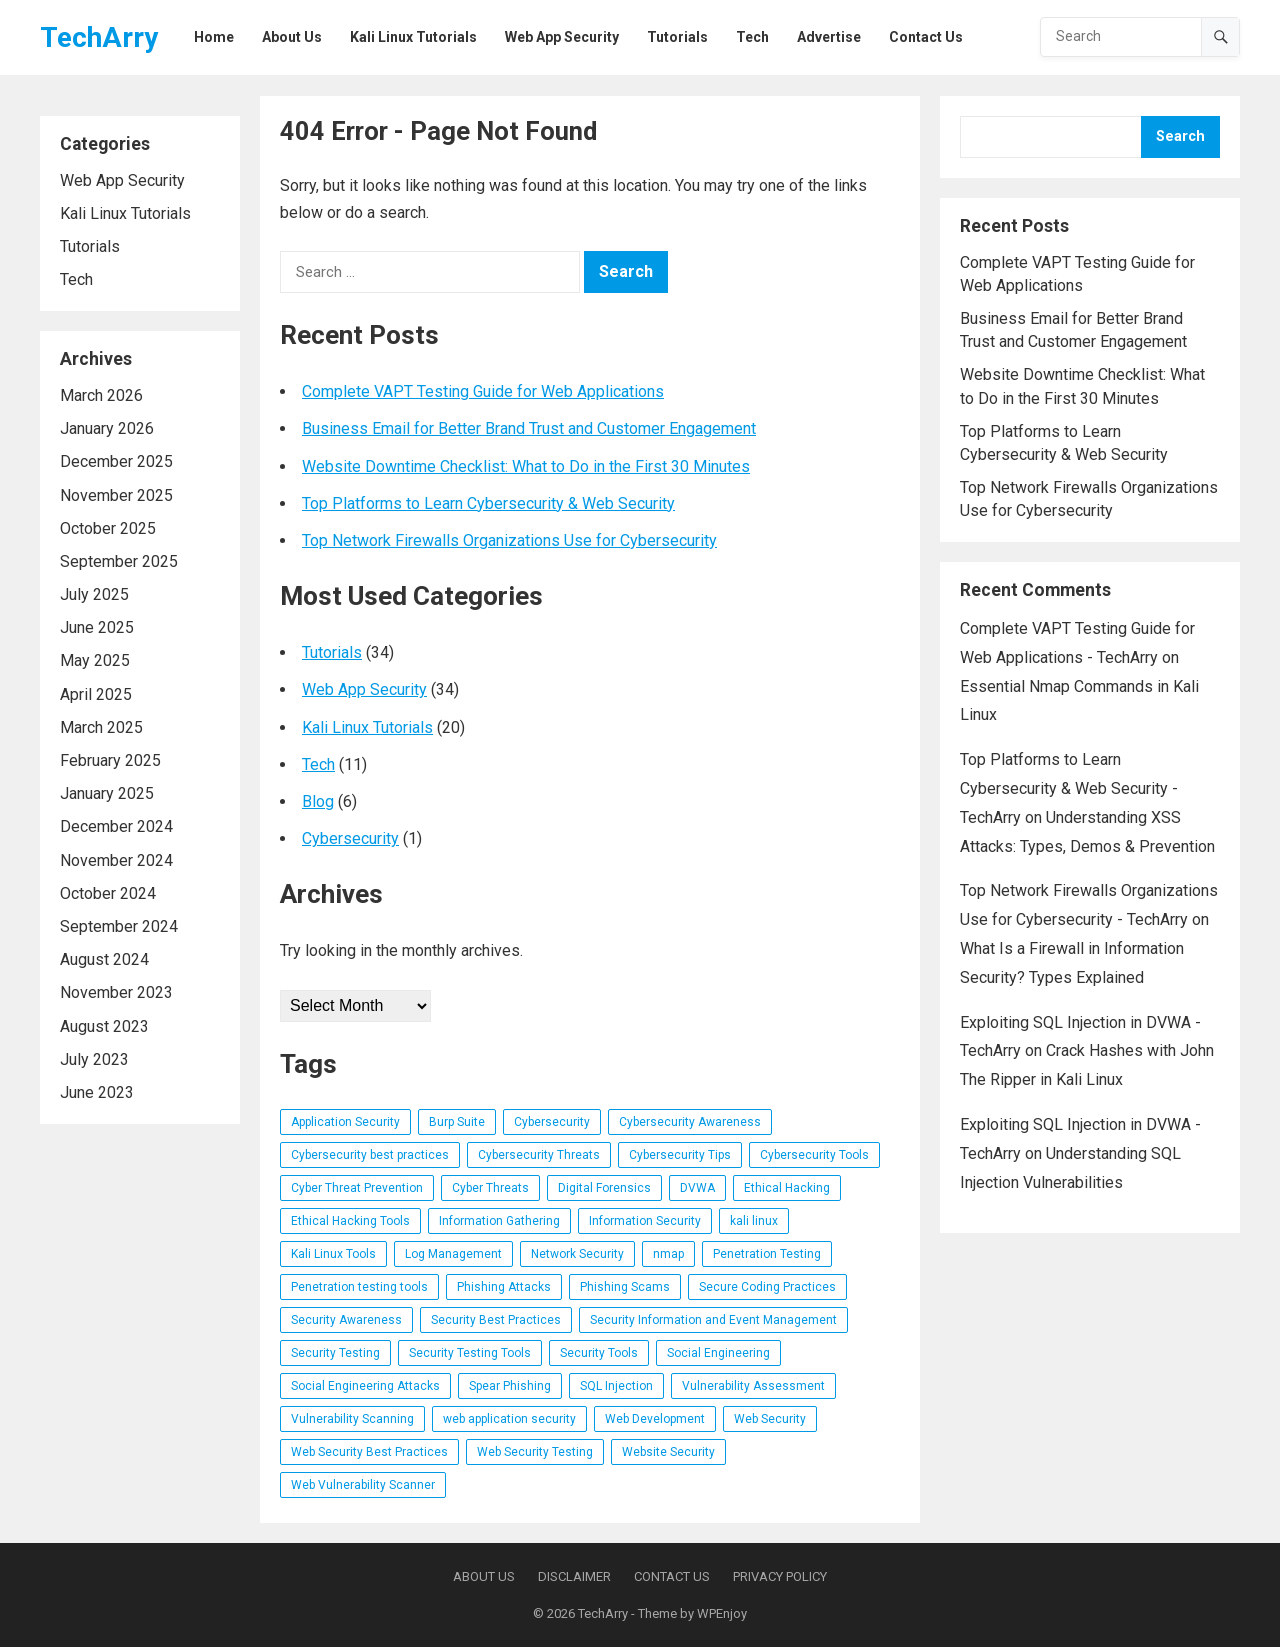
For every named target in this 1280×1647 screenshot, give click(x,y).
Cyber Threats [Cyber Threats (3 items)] (490, 1188)
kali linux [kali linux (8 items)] (754, 1221)
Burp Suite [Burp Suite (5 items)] (457, 1122)
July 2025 (94, 594)
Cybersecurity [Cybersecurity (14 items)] (552, 1122)
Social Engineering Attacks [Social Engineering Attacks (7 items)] (365, 1386)
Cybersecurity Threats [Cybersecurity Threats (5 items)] (539, 1155)
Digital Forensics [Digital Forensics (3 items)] (604, 1188)
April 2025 (96, 694)
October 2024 (108, 893)
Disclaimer (574, 1576)
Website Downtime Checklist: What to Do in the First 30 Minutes (526, 466)
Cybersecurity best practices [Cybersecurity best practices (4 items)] (370, 1155)
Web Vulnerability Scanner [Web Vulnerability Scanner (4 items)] (363, 1485)
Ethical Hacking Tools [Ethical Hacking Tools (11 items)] (350, 1221)
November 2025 (116, 495)
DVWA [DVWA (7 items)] (697, 1188)
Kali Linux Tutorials (125, 213)
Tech (76, 279)
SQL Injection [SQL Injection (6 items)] (616, 1386)
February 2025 (110, 760)
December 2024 (116, 826)
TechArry (99, 37)
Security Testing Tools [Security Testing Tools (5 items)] (470, 1353)
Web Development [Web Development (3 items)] (655, 1419)
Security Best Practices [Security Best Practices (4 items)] (496, 1320)
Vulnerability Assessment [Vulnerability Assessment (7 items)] (753, 1386)
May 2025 (95, 660)
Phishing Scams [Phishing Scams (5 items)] (625, 1287)
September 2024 (119, 926)
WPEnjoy (722, 1613)
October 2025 (108, 528)
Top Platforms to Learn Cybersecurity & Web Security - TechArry (1069, 788)
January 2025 (107, 793)
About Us (484, 1576)
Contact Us (672, 1576)
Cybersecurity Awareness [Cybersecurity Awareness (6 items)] (690, 1122)
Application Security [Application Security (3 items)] (345, 1122)
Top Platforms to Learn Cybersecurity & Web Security (488, 503)
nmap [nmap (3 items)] (668, 1254)
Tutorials (90, 246)
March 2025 (101, 727)
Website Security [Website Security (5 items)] (668, 1452)
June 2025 (97, 627)
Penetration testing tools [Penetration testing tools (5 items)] (359, 1287)
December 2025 (116, 461)
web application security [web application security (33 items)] (509, 1419)
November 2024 (116, 860)
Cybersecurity (350, 838)
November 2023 (116, 992)
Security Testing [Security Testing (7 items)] (335, 1353)
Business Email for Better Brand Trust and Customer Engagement (529, 428)
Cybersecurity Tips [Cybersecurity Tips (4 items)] (680, 1155)
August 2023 (104, 1026)
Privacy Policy (780, 1576)
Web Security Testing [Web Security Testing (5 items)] (535, 1452)
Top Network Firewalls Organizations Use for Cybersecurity (509, 540)
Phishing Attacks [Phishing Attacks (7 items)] (504, 1287)
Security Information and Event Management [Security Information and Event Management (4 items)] (713, 1320)
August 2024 (104, 959)
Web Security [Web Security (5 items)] (770, 1419)
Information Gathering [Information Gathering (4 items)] (499, 1221)
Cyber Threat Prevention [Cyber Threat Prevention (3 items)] (357, 1188)
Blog (318, 801)
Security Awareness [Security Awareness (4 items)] (346, 1320)
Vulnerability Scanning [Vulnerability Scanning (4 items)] (352, 1419)
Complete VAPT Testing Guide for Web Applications (483, 391)
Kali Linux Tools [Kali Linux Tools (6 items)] (333, 1254)
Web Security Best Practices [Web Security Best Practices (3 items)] (369, 1452)
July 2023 (94, 1059)
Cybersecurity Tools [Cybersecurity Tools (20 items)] (814, 1155)
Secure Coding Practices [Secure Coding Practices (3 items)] (767, 1287)
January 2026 (107, 428)
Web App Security (122, 180)
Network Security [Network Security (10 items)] (577, 1254)
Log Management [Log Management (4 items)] (453, 1254)
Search (1180, 136)
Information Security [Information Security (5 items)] (645, 1221)
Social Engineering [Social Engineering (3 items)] (718, 1353)
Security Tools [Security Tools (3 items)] (599, 1353)
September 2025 (119, 561)
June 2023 (97, 1092)
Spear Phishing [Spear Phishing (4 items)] (510, 1386)
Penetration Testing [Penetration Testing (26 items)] (767, 1254)
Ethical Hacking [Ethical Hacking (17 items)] (787, 1188)
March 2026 (101, 395)
